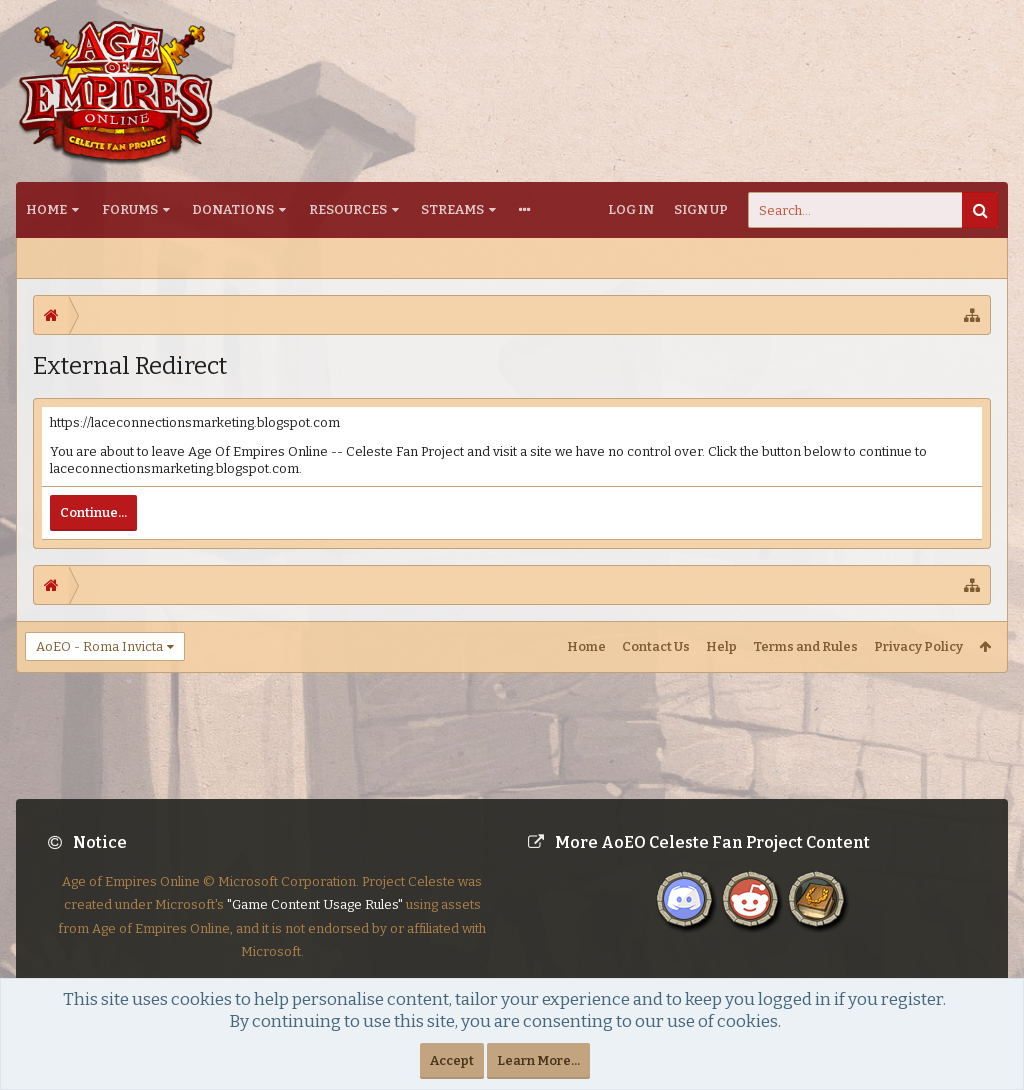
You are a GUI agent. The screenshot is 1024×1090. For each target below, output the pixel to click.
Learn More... (538, 1060)
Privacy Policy (918, 646)
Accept (452, 1060)
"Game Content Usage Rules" (315, 920)
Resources (348, 209)
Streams (452, 209)
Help (721, 646)
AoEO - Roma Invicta (99, 646)
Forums (130, 209)
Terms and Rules (805, 646)
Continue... (93, 512)
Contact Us (656, 646)
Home (46, 209)
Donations (233, 209)
